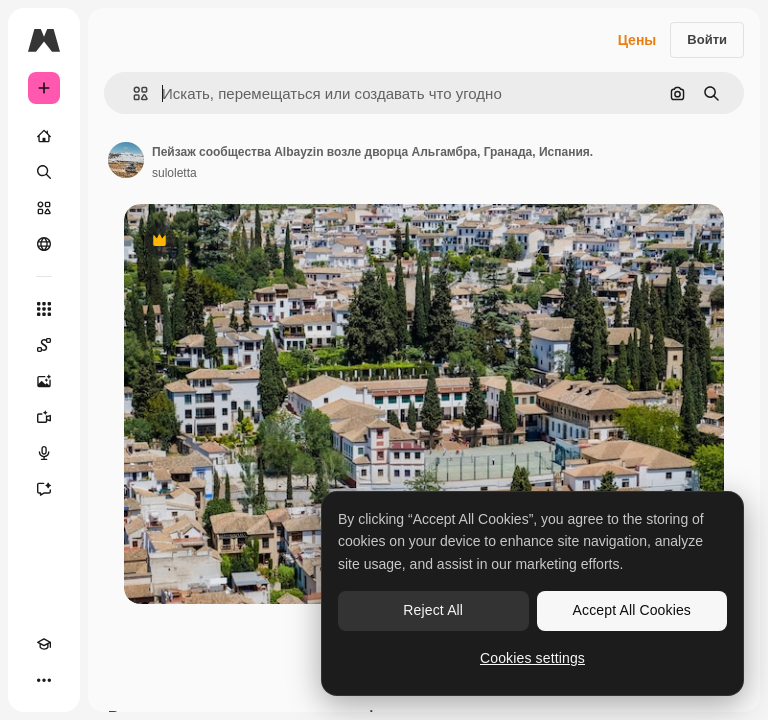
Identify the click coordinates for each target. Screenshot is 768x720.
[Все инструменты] (44, 309)
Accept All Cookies (632, 610)
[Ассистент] (44, 489)
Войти (707, 39)
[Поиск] (44, 172)
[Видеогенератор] (44, 417)
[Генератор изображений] (44, 381)
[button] (132, 93)
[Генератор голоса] (44, 453)
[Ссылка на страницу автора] (126, 160)
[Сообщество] (44, 244)
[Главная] (44, 136)
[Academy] (44, 644)
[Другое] (44, 680)
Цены (637, 40)
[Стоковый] (44, 208)
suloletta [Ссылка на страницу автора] (174, 173)
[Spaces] (44, 345)
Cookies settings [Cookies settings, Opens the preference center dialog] (532, 658)
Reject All (433, 610)
